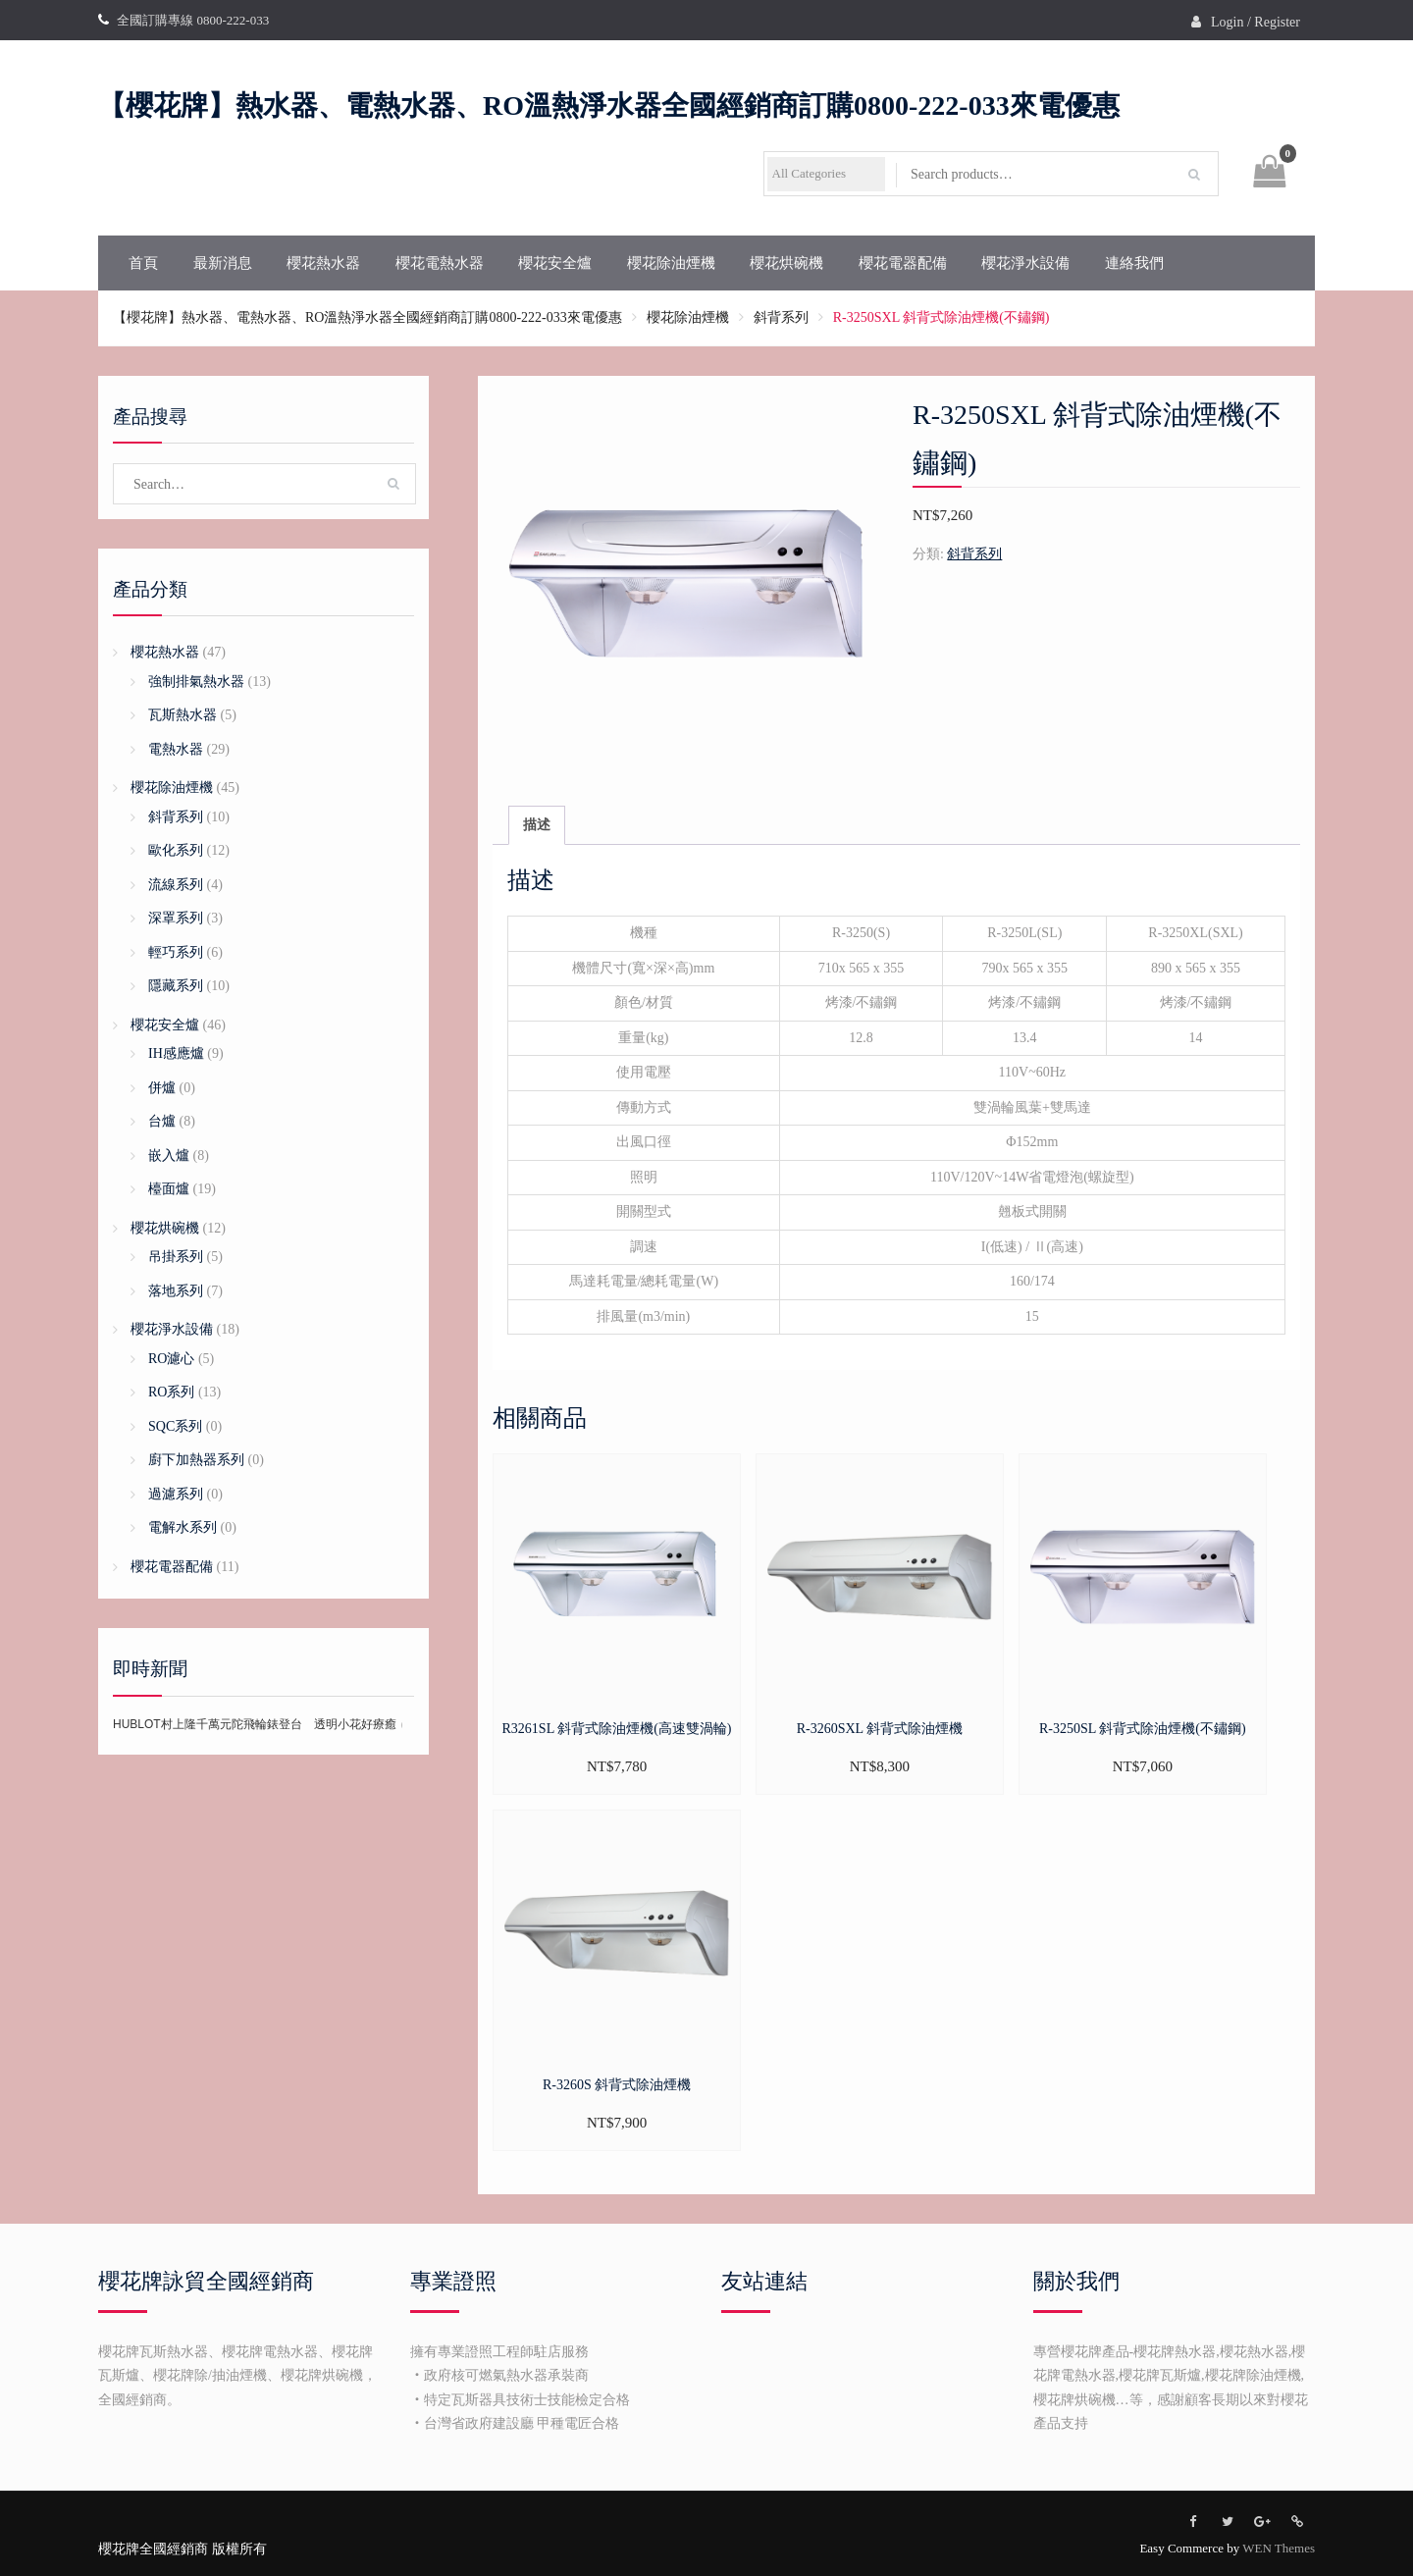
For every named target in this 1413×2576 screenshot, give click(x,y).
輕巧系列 (175, 952)
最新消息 (222, 263)
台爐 (162, 1121)
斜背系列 (781, 317)
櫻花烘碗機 (786, 263)
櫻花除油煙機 (671, 263)
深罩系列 (175, 918)
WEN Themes (1278, 2548)
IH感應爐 (176, 1053)
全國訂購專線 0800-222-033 (193, 20)
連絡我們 (1134, 263)
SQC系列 (175, 1426)
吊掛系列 (175, 1256)
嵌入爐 (168, 1155)
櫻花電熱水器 (439, 263)
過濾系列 (175, 1494)
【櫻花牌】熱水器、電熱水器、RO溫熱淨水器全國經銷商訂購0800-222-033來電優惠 (609, 105)
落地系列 (175, 1291)
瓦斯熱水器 (182, 715)
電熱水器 (175, 749)
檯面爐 (168, 1189)
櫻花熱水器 (323, 263)
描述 (536, 824)
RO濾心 (171, 1358)
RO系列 (171, 1392)
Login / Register (1255, 22)
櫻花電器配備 (903, 263)
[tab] (536, 826)
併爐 (162, 1087)
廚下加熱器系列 (196, 1459)
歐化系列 (175, 850)
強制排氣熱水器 (196, 681)
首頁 (143, 263)
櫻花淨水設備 (1025, 263)
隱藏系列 (175, 985)
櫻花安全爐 (555, 263)
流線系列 (175, 884)
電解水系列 (182, 1527)
